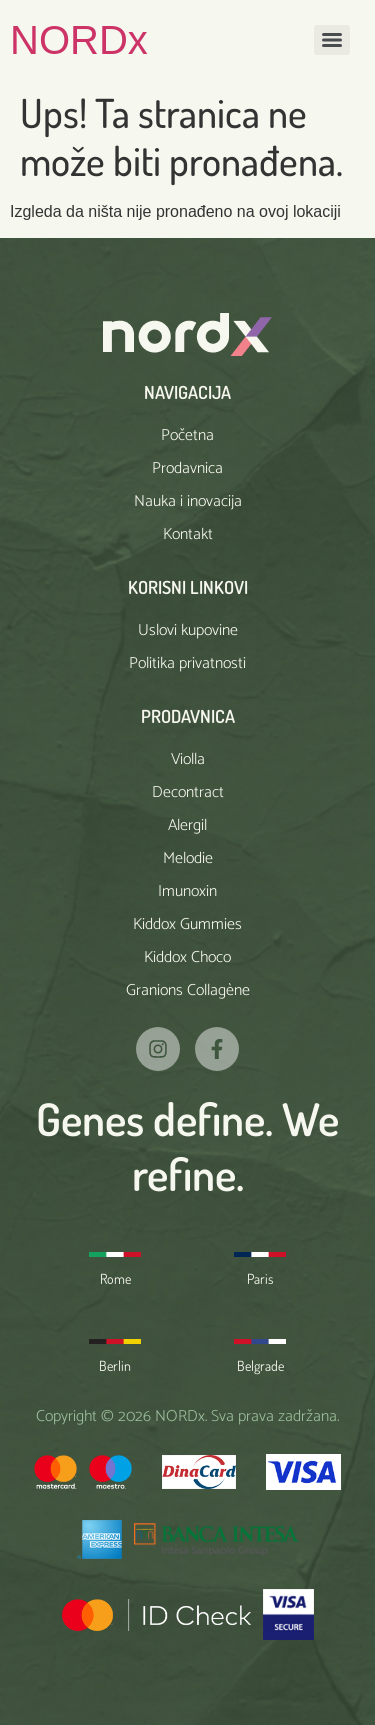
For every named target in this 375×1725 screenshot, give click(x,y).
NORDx (79, 40)
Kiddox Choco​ (187, 957)
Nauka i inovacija (188, 501)
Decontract (188, 792)
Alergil (187, 825)
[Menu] (332, 40)
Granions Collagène (188, 990)
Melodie (188, 858)
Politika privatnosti (187, 663)
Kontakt (188, 534)
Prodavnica (187, 468)
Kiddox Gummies (187, 924)
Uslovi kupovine (188, 630)
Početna (187, 435)
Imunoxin (187, 891)
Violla (188, 759)
